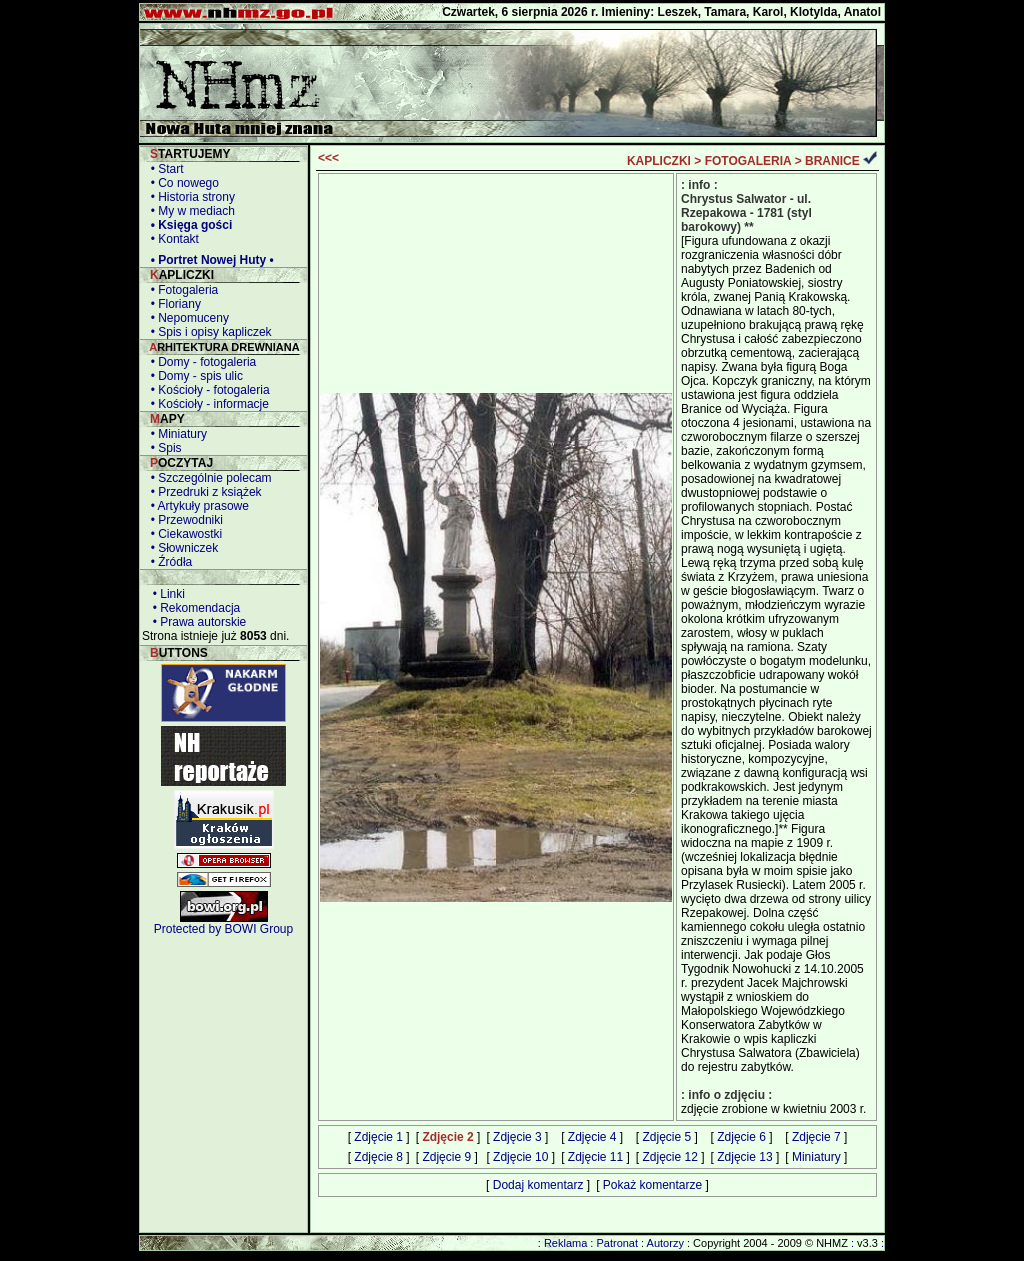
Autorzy (665, 1243)
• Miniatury (175, 434)
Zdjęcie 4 (592, 1137)
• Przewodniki (183, 520)
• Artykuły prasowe (196, 506)
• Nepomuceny (186, 318)
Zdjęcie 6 (741, 1137)
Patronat (617, 1243)
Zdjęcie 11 (595, 1157)
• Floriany (172, 304)
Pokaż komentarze (652, 1185)
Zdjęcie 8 (378, 1157)
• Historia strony (189, 197)
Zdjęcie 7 (816, 1137)
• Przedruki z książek (203, 492)
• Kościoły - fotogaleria (207, 390)
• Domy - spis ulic (193, 376)
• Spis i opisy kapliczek (208, 332)
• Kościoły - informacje (206, 404)
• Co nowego (181, 183)
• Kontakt (171, 239)
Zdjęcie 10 (520, 1157)
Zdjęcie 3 (517, 1137)
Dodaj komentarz (538, 1185)
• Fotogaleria (181, 290)
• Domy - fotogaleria (200, 362)
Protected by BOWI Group (223, 929)
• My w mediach (189, 211)
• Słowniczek (181, 548)
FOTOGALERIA (748, 161)
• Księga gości (188, 225)
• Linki (165, 594)
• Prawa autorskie (196, 622)
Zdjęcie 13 (744, 1157)
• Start (164, 169)
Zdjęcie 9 (446, 1157)
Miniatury (816, 1157)
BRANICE (832, 161)
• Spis (163, 448)
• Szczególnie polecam (208, 478)
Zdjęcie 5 (667, 1137)
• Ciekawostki (183, 534)
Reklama (565, 1243)
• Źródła (168, 562)
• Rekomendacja (193, 608)
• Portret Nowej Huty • (209, 260)
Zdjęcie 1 (378, 1137)
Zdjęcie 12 (670, 1157)
